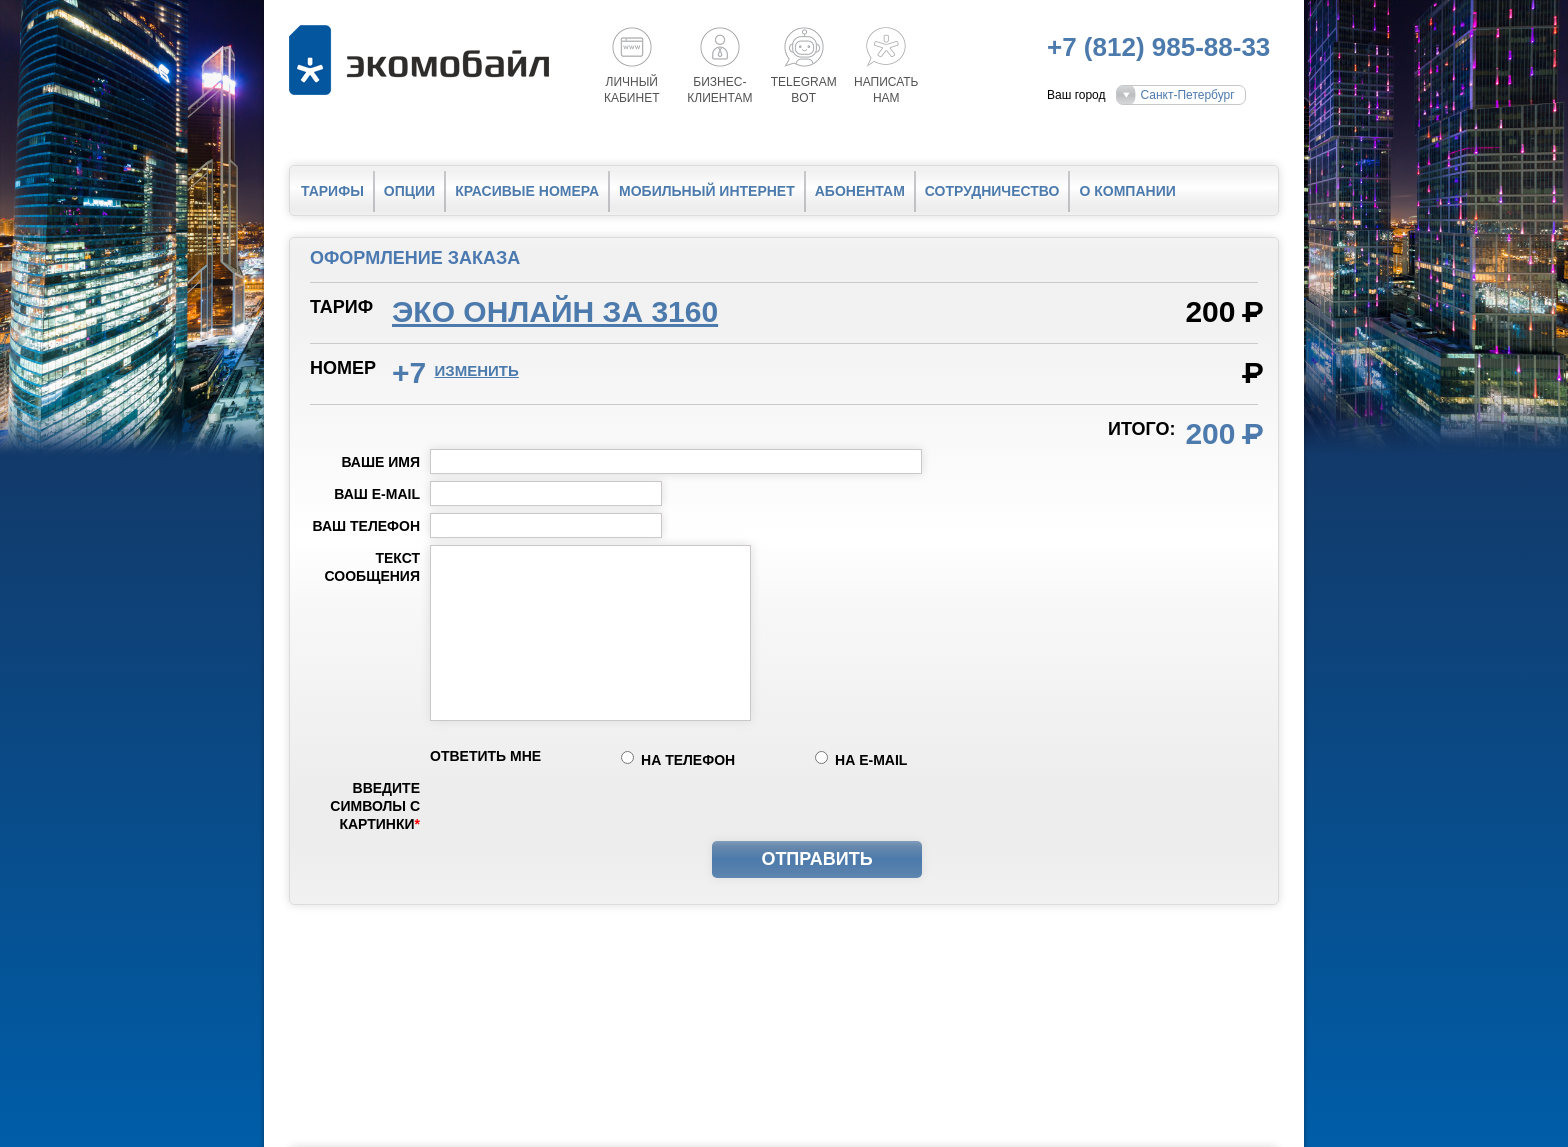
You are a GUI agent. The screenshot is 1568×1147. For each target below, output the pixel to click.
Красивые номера (527, 191)
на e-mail (871, 760)
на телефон (688, 760)
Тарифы (332, 191)
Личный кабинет (632, 90)
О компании (1127, 191)
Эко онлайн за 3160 (555, 311)
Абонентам (860, 191)
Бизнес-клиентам (719, 90)
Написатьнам (886, 90)
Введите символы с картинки (375, 806)
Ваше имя (380, 462)
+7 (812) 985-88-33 (1158, 47)
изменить (477, 370)
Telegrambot (804, 90)
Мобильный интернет (707, 191)
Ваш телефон (366, 526)
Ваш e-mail (377, 494)
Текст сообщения (372, 567)
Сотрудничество (992, 191)
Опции (409, 191)
